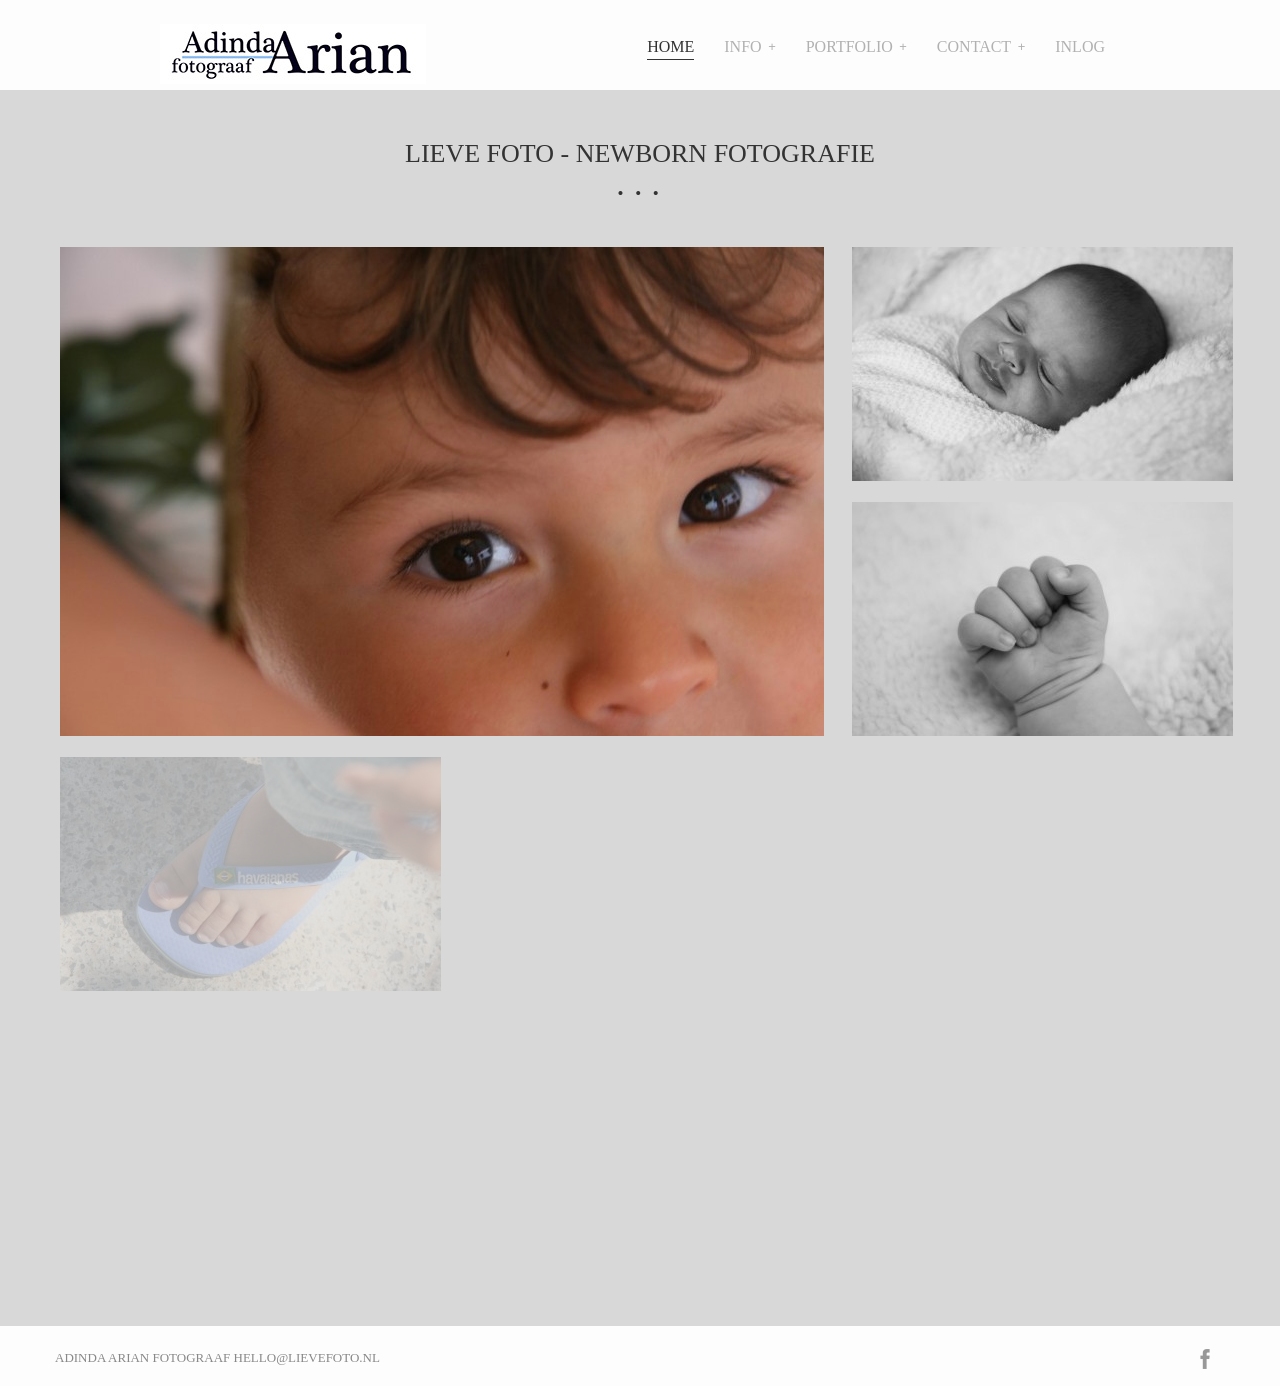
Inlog (1080, 46)
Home (670, 46)
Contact (974, 46)
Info (742, 46)
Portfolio (849, 46)
